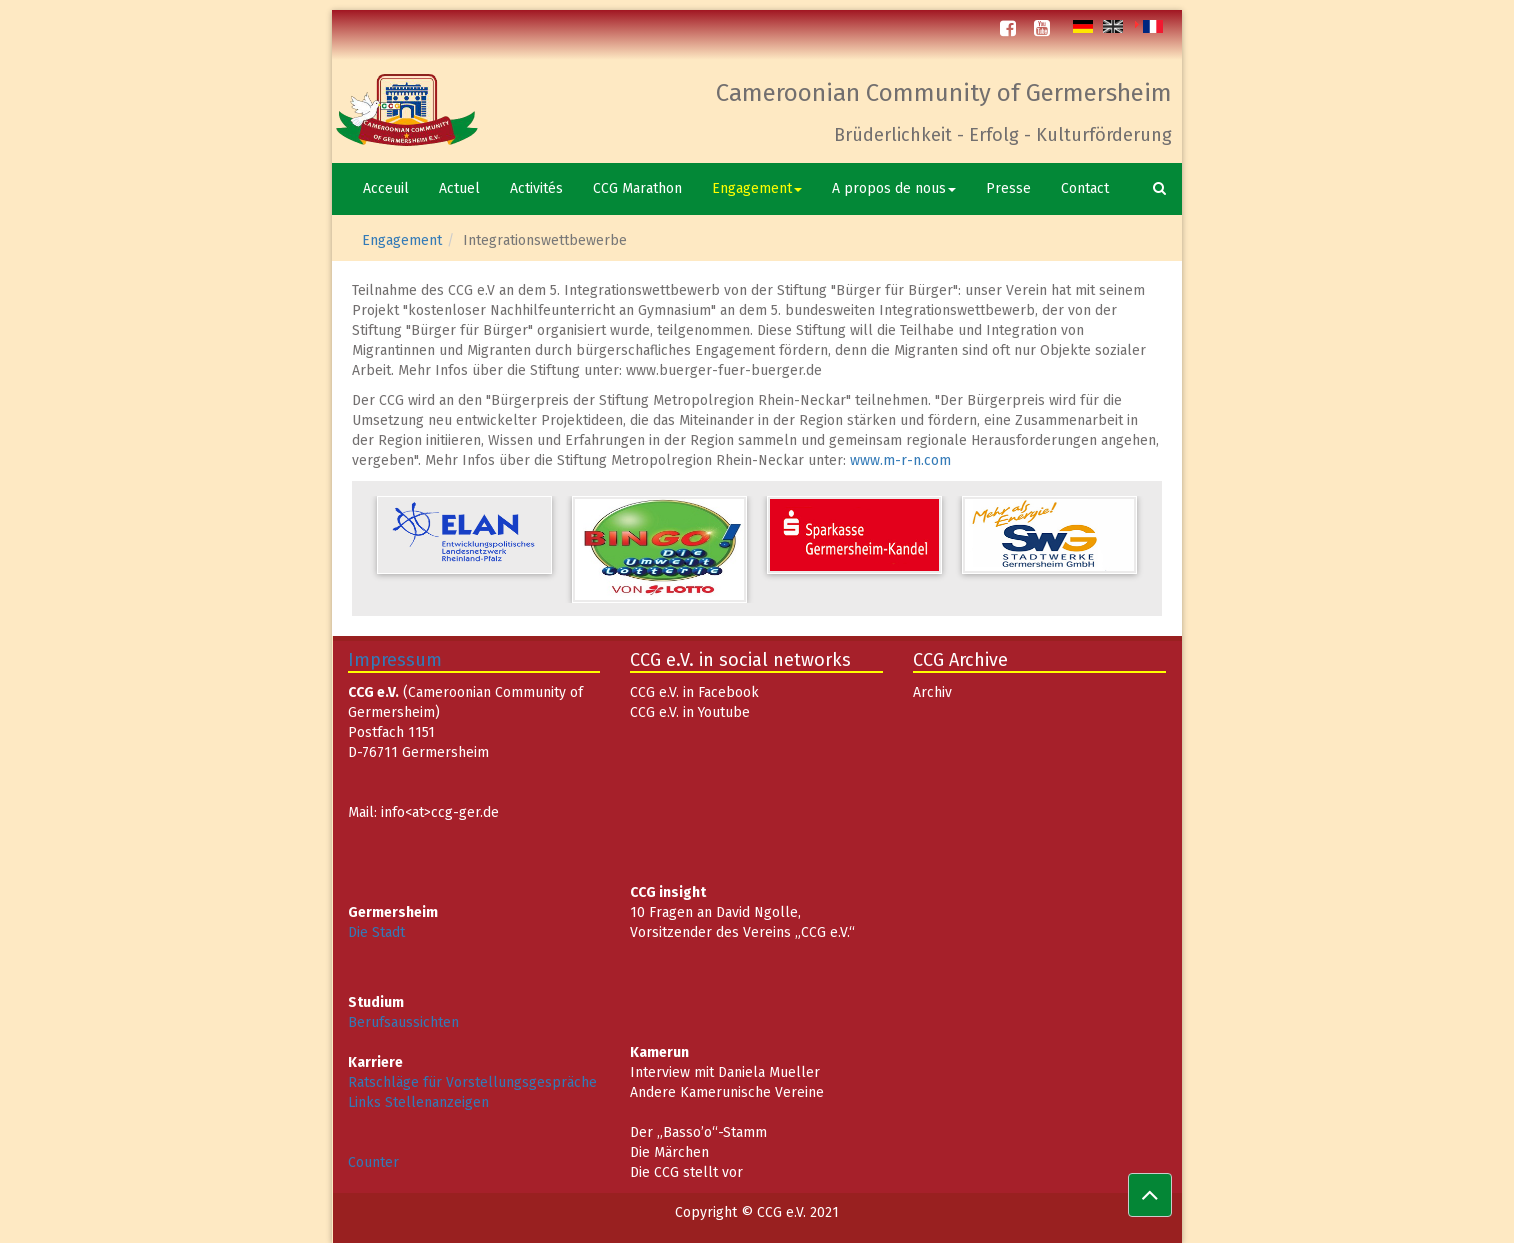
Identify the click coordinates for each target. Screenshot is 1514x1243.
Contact (1085, 188)
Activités (536, 188)
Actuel (459, 188)
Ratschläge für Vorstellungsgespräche (472, 1082)
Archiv (932, 692)
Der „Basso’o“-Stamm (698, 1132)
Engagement (757, 188)
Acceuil (386, 188)
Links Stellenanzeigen (418, 1102)
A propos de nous (894, 188)
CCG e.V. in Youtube (690, 712)
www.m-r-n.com (900, 460)
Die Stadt (376, 932)
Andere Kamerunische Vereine (727, 1092)
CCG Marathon (637, 188)
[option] (464, 535)
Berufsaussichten (403, 1022)
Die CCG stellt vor (686, 1172)
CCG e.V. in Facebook (694, 692)
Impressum (395, 660)
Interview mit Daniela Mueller (725, 1072)
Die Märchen (669, 1152)
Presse (1008, 188)
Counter (373, 1162)
